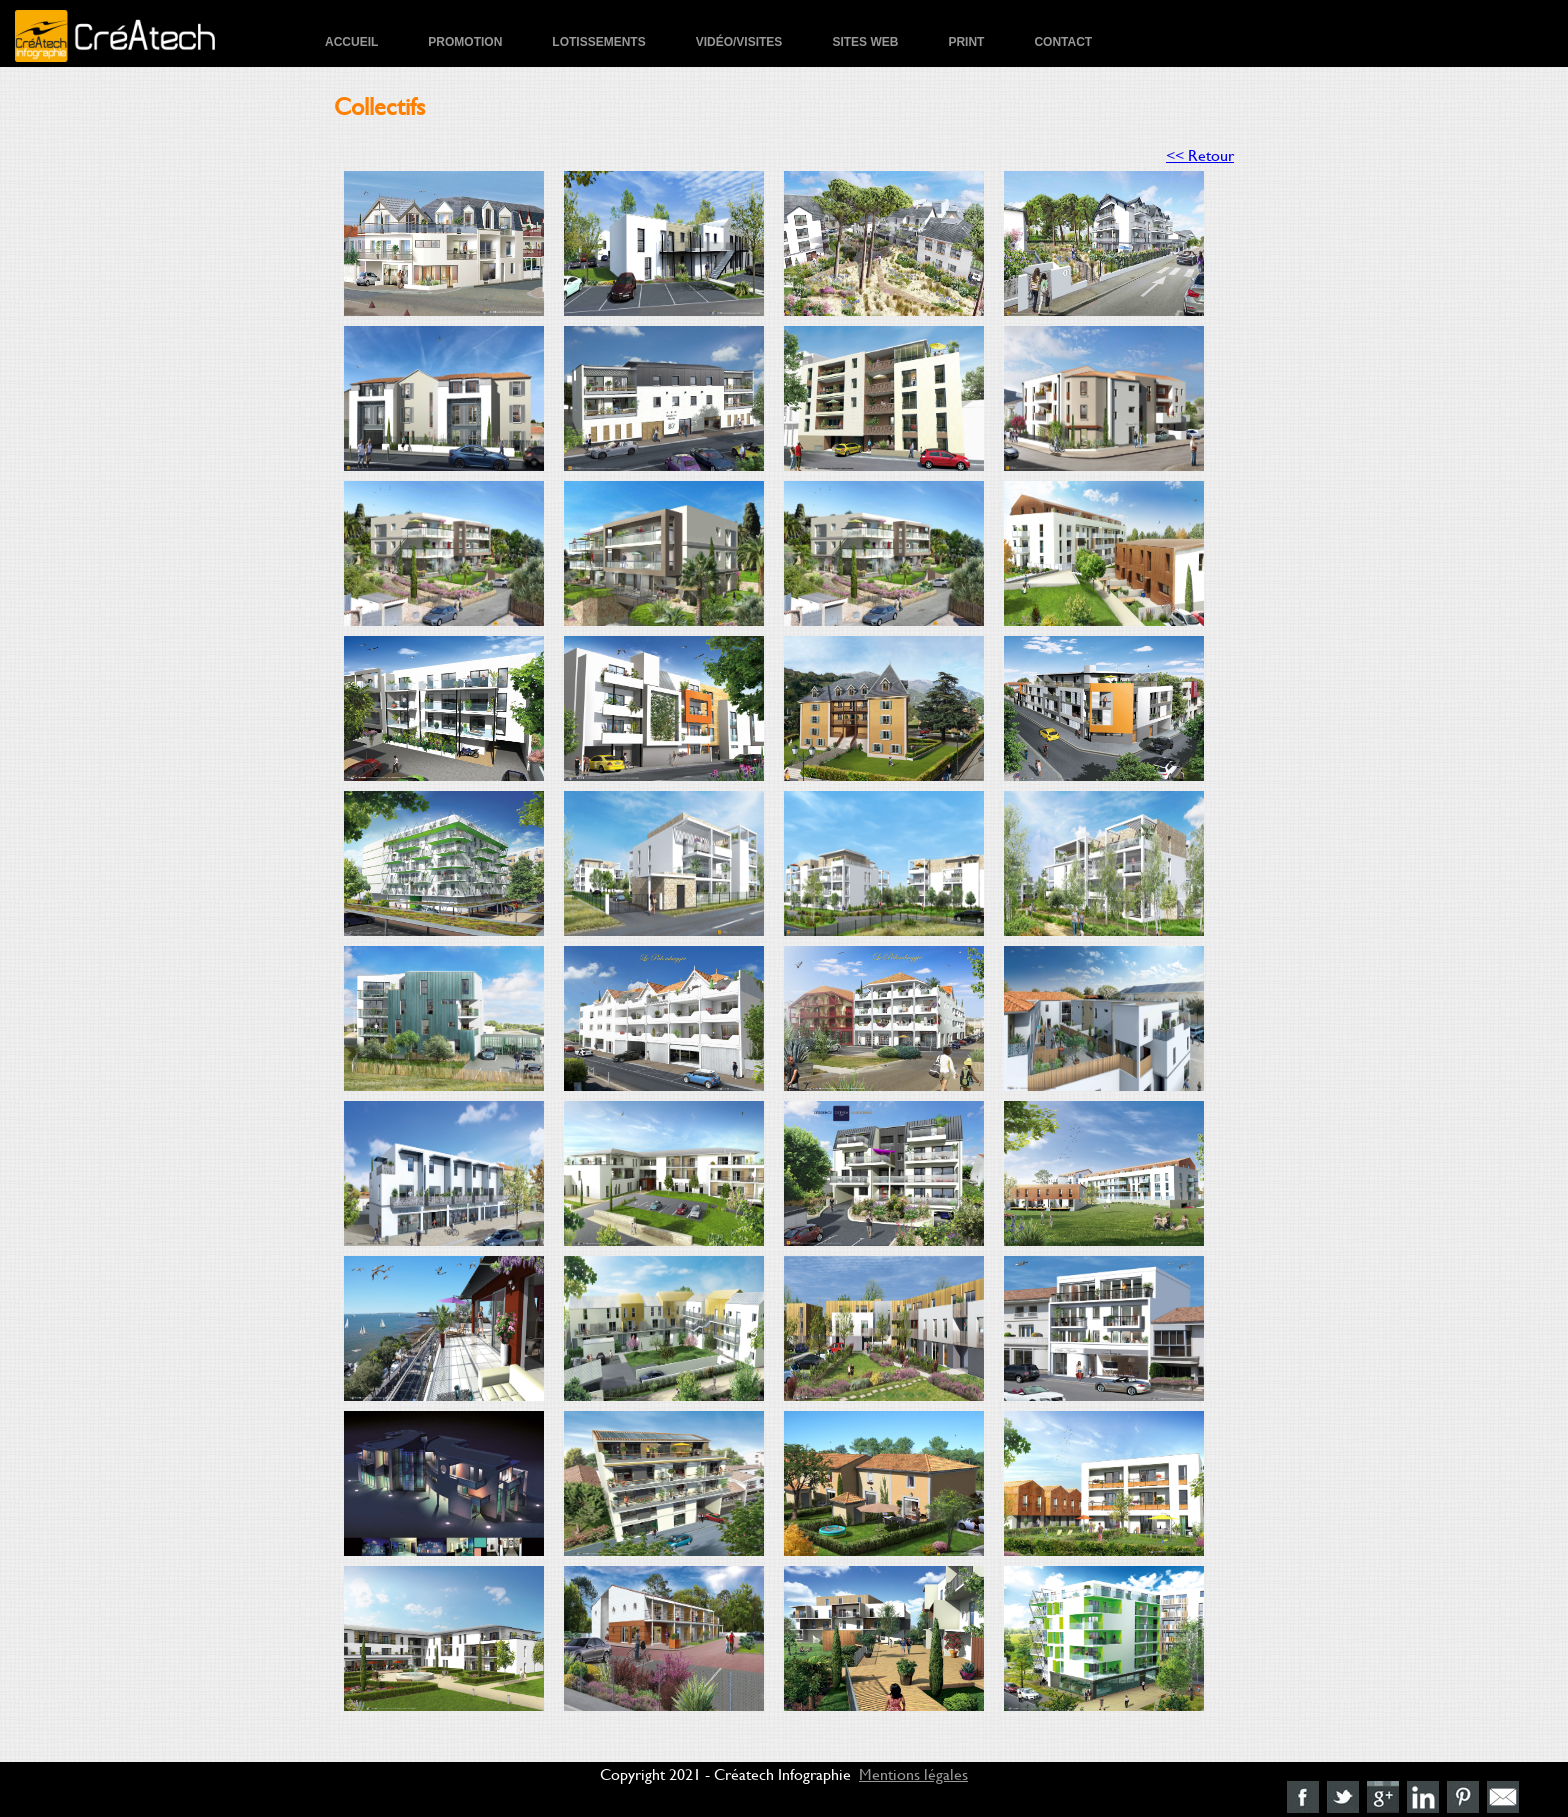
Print (966, 42)
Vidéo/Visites (739, 42)
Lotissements (598, 42)
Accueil (351, 42)
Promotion (465, 42)
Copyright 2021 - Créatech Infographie (725, 1773)
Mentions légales (913, 1773)
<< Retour (1200, 154)
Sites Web (865, 42)
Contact (1063, 42)
